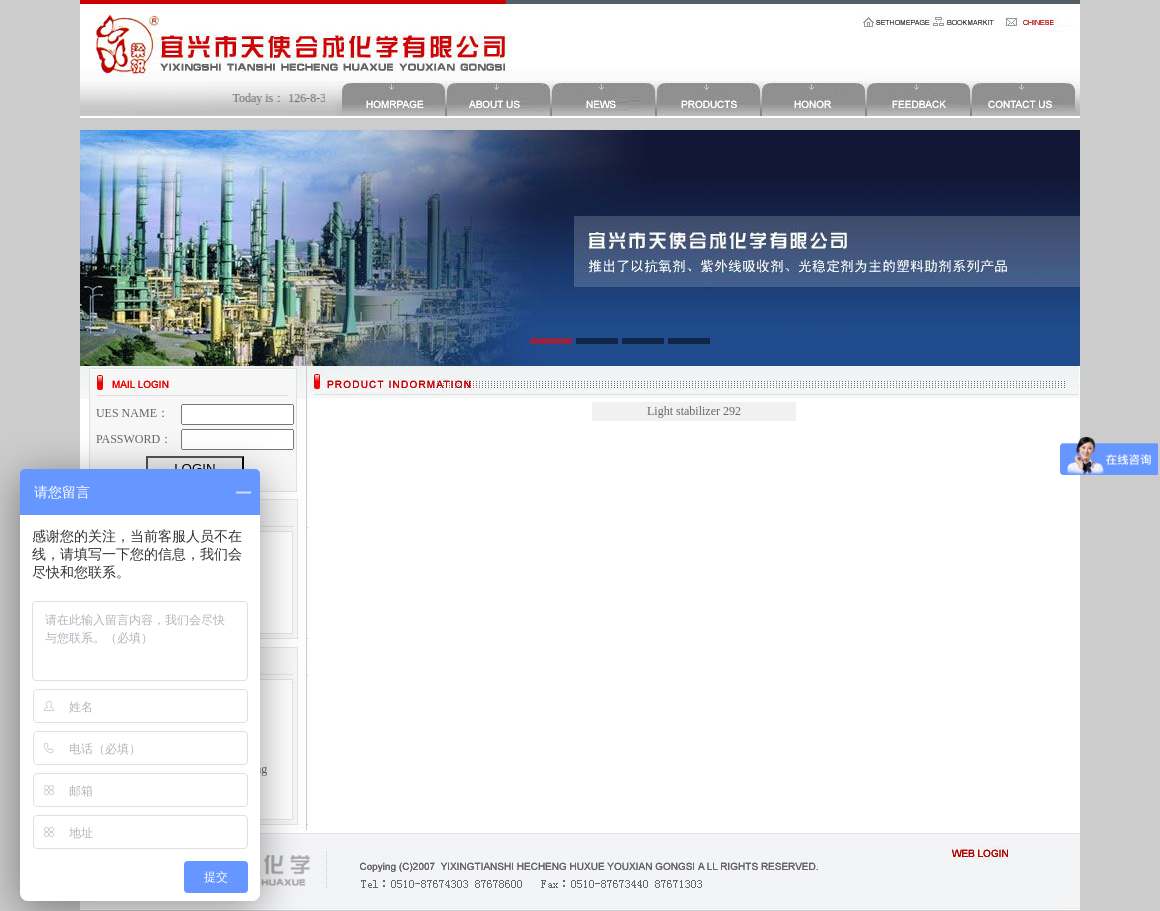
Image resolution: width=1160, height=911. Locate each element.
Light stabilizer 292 (694, 411)
